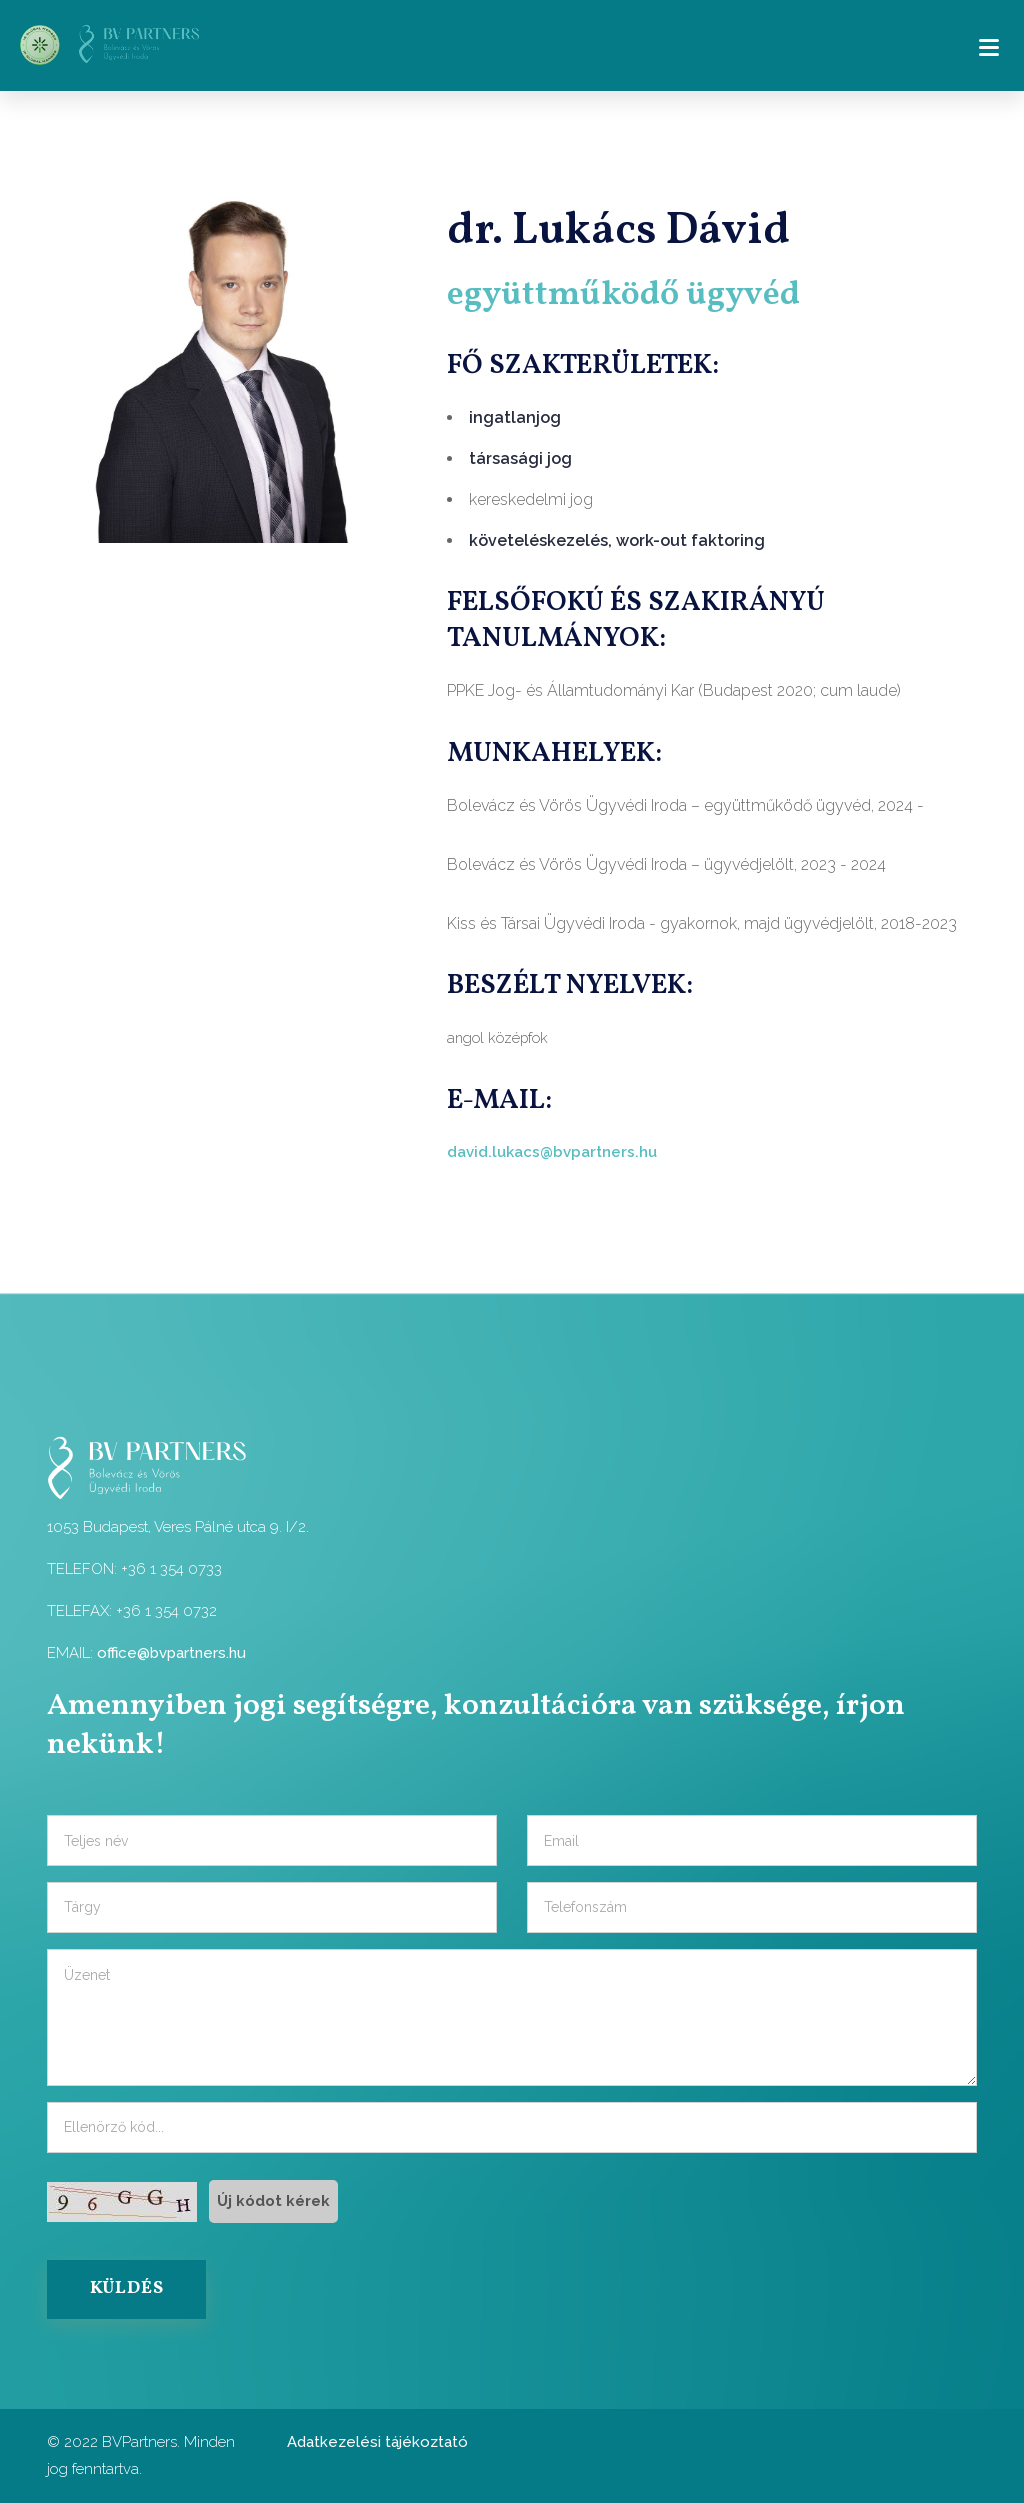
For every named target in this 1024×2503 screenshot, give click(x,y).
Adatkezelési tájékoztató (377, 2442)
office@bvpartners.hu (171, 1653)
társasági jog (520, 458)
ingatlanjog (515, 417)
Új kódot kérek (273, 2201)
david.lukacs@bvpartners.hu (552, 1152)
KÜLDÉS (127, 2289)
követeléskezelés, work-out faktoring (617, 540)
